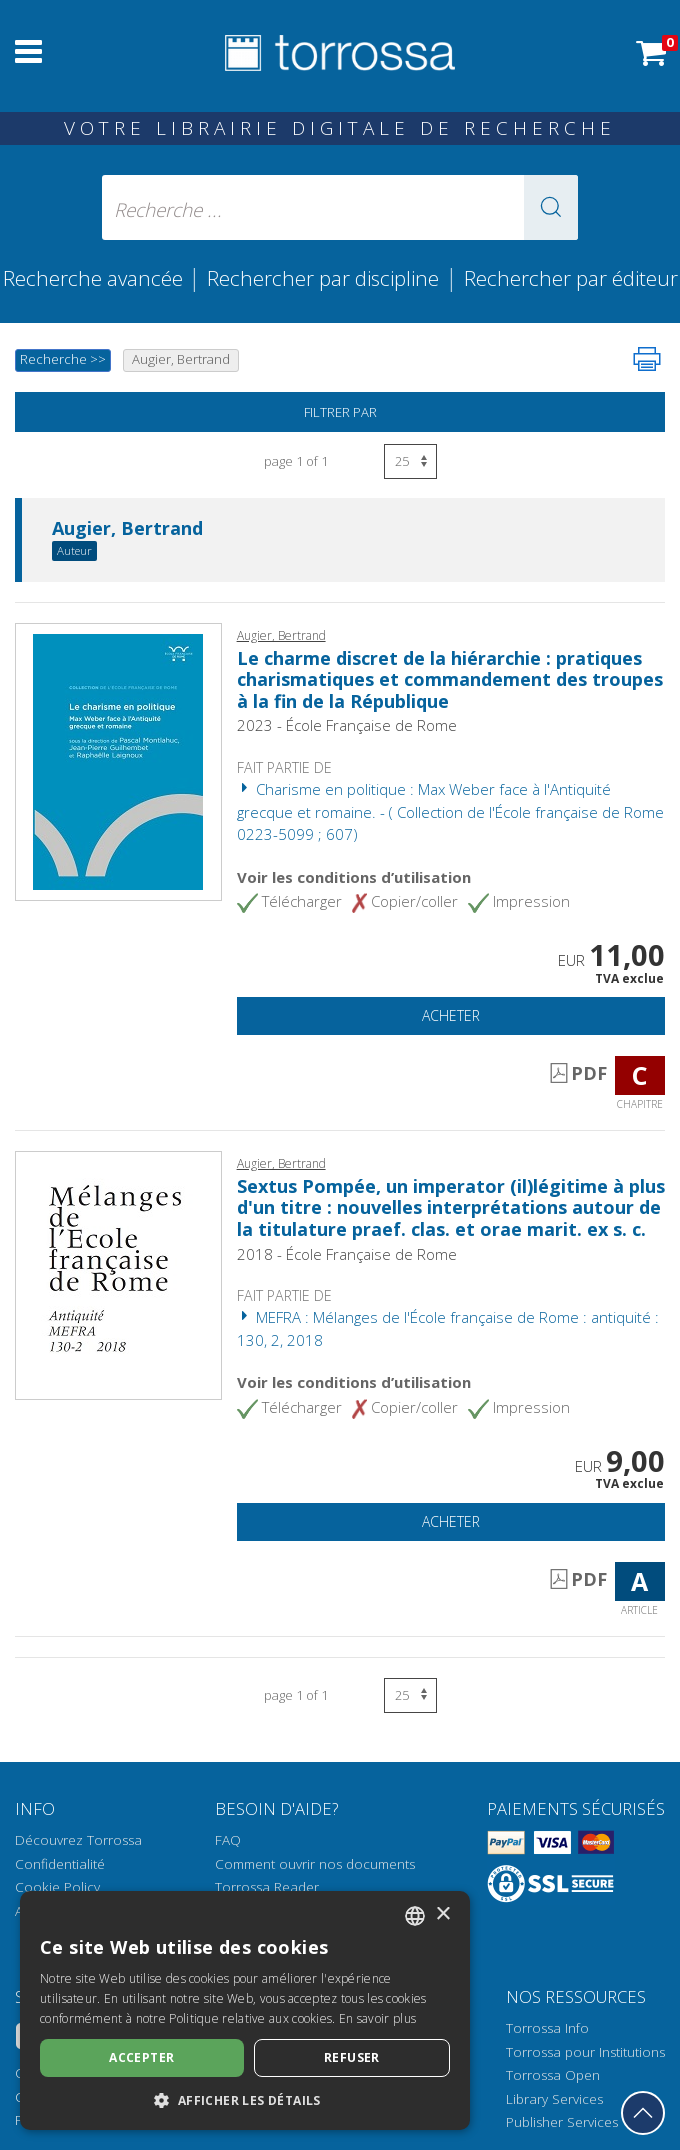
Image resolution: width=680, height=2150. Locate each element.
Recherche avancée (95, 278)
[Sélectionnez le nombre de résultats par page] (410, 461)
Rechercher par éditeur (571, 278)
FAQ (228, 1840)
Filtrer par (340, 412)
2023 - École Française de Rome (347, 725)
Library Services (554, 2099)
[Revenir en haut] (643, 2113)
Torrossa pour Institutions (585, 2052)
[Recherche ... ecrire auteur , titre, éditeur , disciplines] (340, 207)
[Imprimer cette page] (647, 359)
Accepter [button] (141, 2057)
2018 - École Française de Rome (347, 1254)
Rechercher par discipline (323, 278)
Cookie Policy (57, 1887)
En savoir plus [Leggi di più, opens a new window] (377, 2018)
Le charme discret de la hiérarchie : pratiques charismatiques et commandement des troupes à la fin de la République (450, 679)
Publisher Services (562, 2122)
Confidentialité (60, 1864)
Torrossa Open (553, 2075)
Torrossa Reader (267, 1887)
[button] (551, 207)
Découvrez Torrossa (78, 1840)
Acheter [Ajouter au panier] (451, 1015)
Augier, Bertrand (127, 529)
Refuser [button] (352, 2057)
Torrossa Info (547, 2028)
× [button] (442, 1914)
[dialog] (245, 2010)
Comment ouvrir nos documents (315, 1864)
